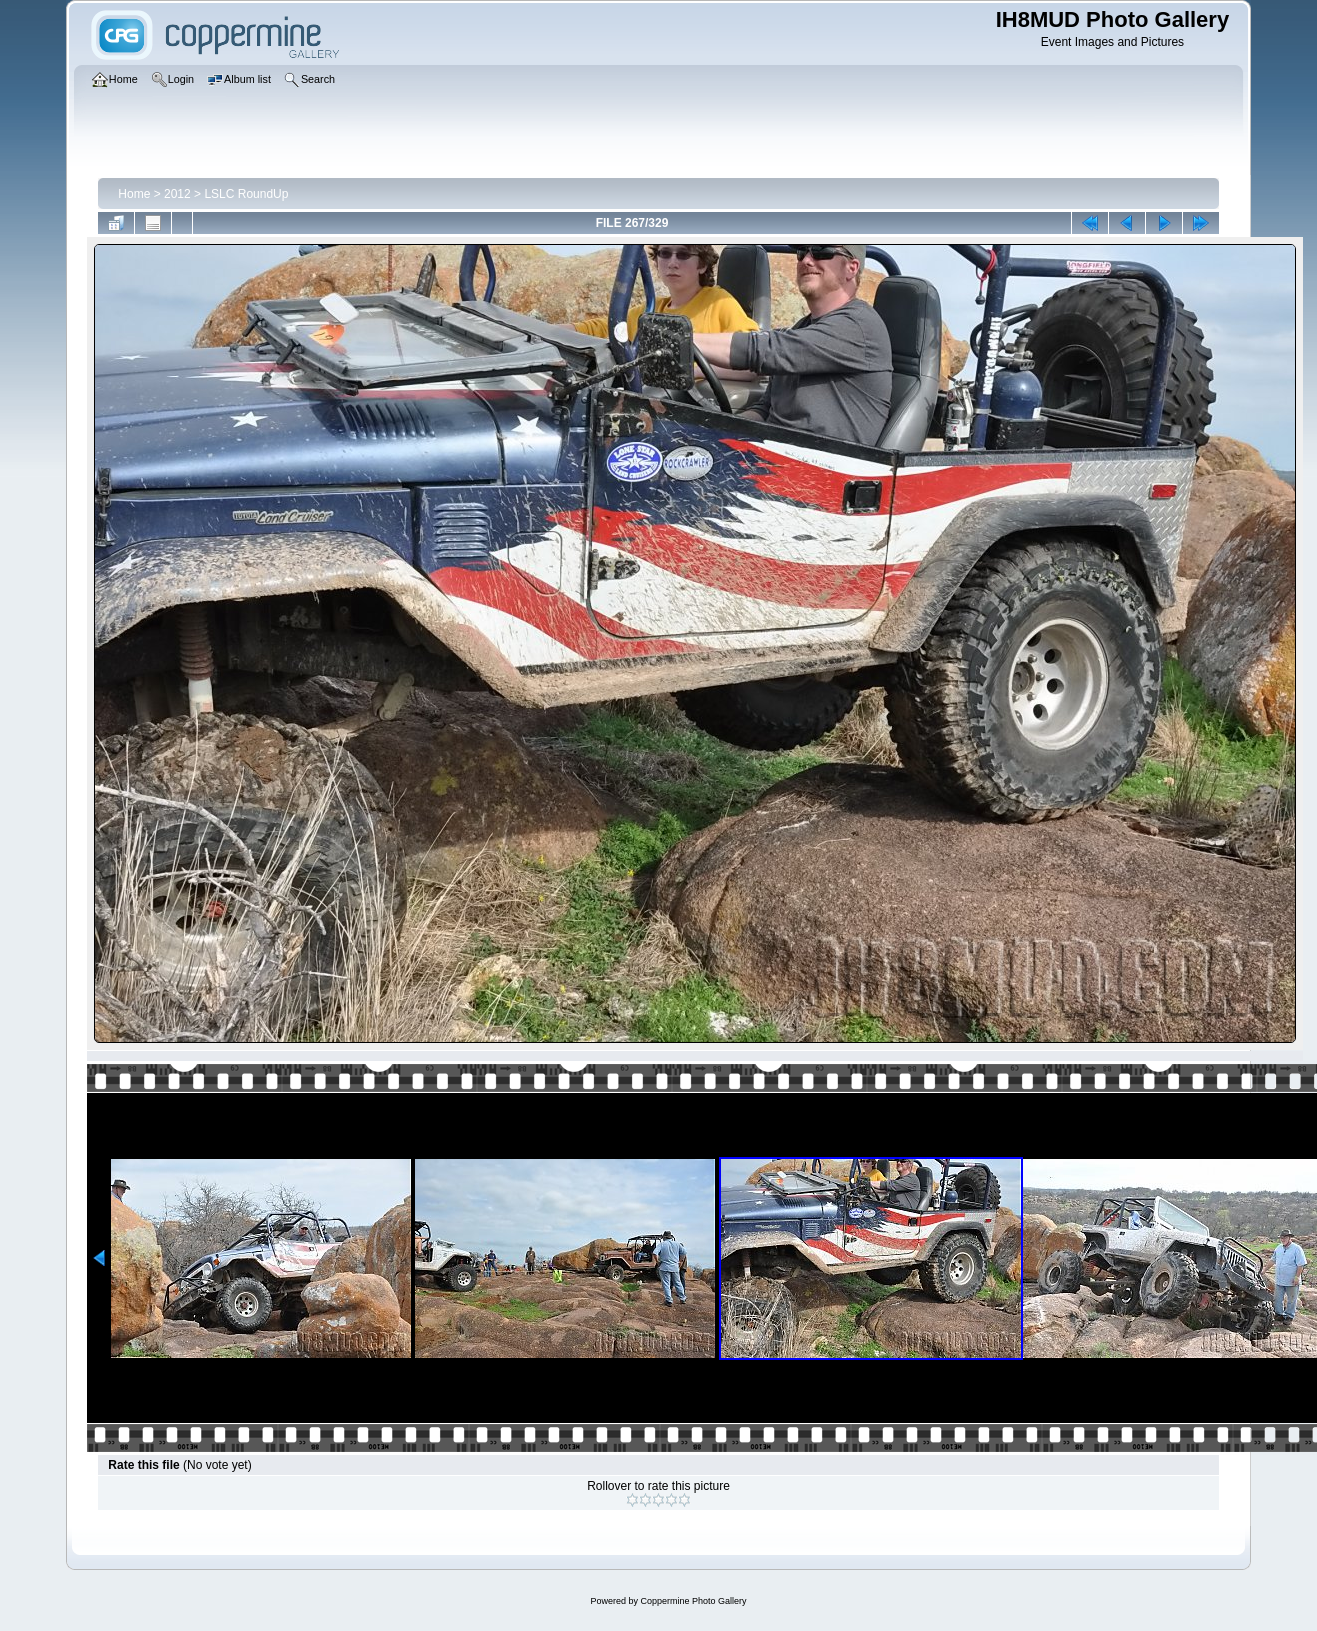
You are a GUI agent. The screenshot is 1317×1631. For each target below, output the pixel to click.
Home (134, 194)
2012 (177, 194)
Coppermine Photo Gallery (693, 1601)
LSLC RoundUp (246, 194)
